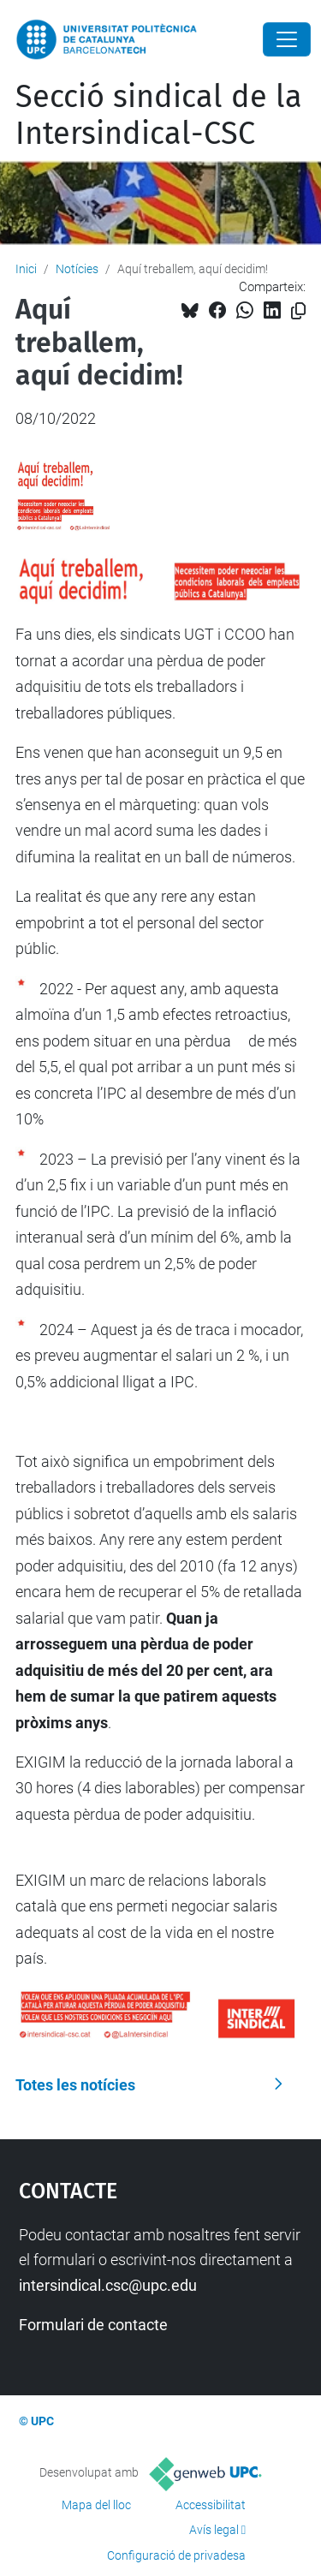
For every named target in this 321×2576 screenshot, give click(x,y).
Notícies (77, 269)
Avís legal (214, 2530)
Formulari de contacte (93, 2325)
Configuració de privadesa (176, 2555)
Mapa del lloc (96, 2505)
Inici (26, 269)
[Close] (287, 39)
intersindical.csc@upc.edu (108, 2285)
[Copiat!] (298, 311)
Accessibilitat (210, 2505)
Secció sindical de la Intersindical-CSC (158, 115)
